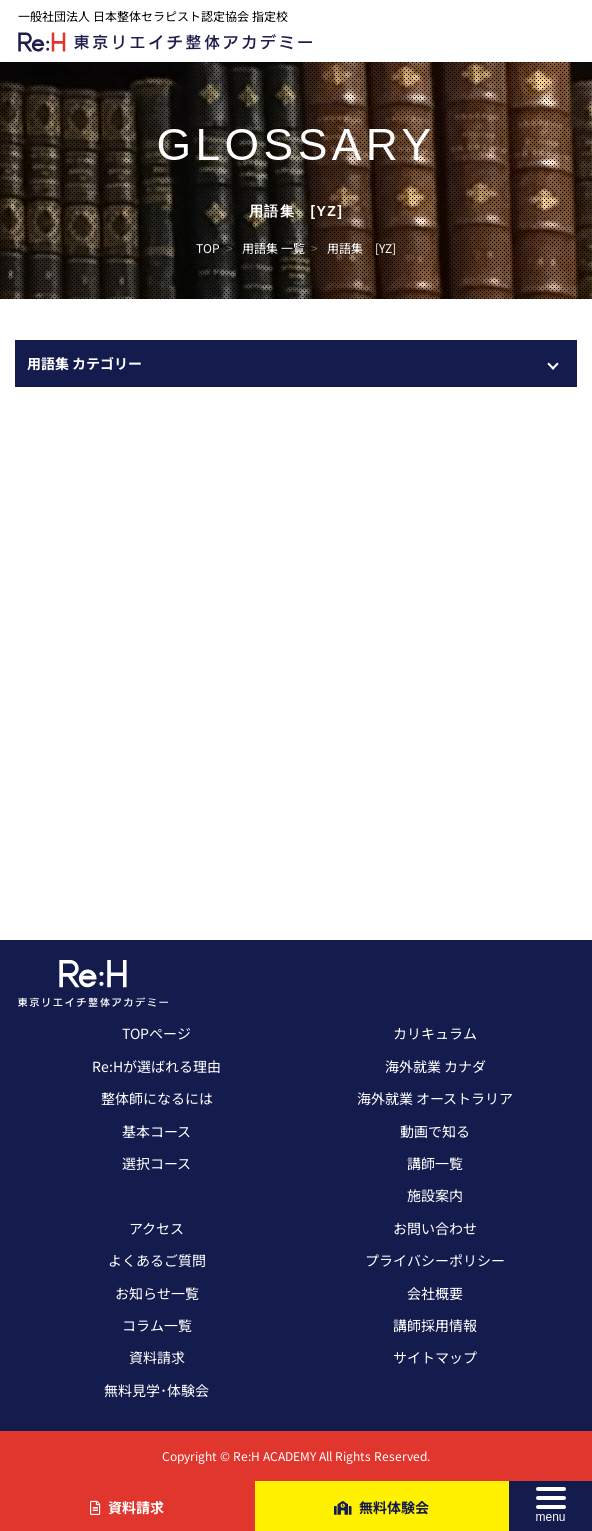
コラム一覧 (157, 1325)
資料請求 (157, 1357)
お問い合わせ (435, 1228)
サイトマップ (435, 1357)
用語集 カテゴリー (84, 363)
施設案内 (435, 1195)
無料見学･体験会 (156, 1390)
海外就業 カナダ (435, 1066)
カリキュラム (435, 1033)
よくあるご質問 (157, 1260)
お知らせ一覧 (157, 1293)
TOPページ (156, 1033)
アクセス (156, 1228)
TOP (208, 247)
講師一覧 (435, 1163)
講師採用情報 (435, 1325)
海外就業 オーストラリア (435, 1098)
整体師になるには (157, 1098)
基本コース (156, 1131)
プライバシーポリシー (435, 1260)
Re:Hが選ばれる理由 (156, 1066)
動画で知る (435, 1131)
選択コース (156, 1163)
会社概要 (435, 1293)
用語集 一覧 (273, 247)
